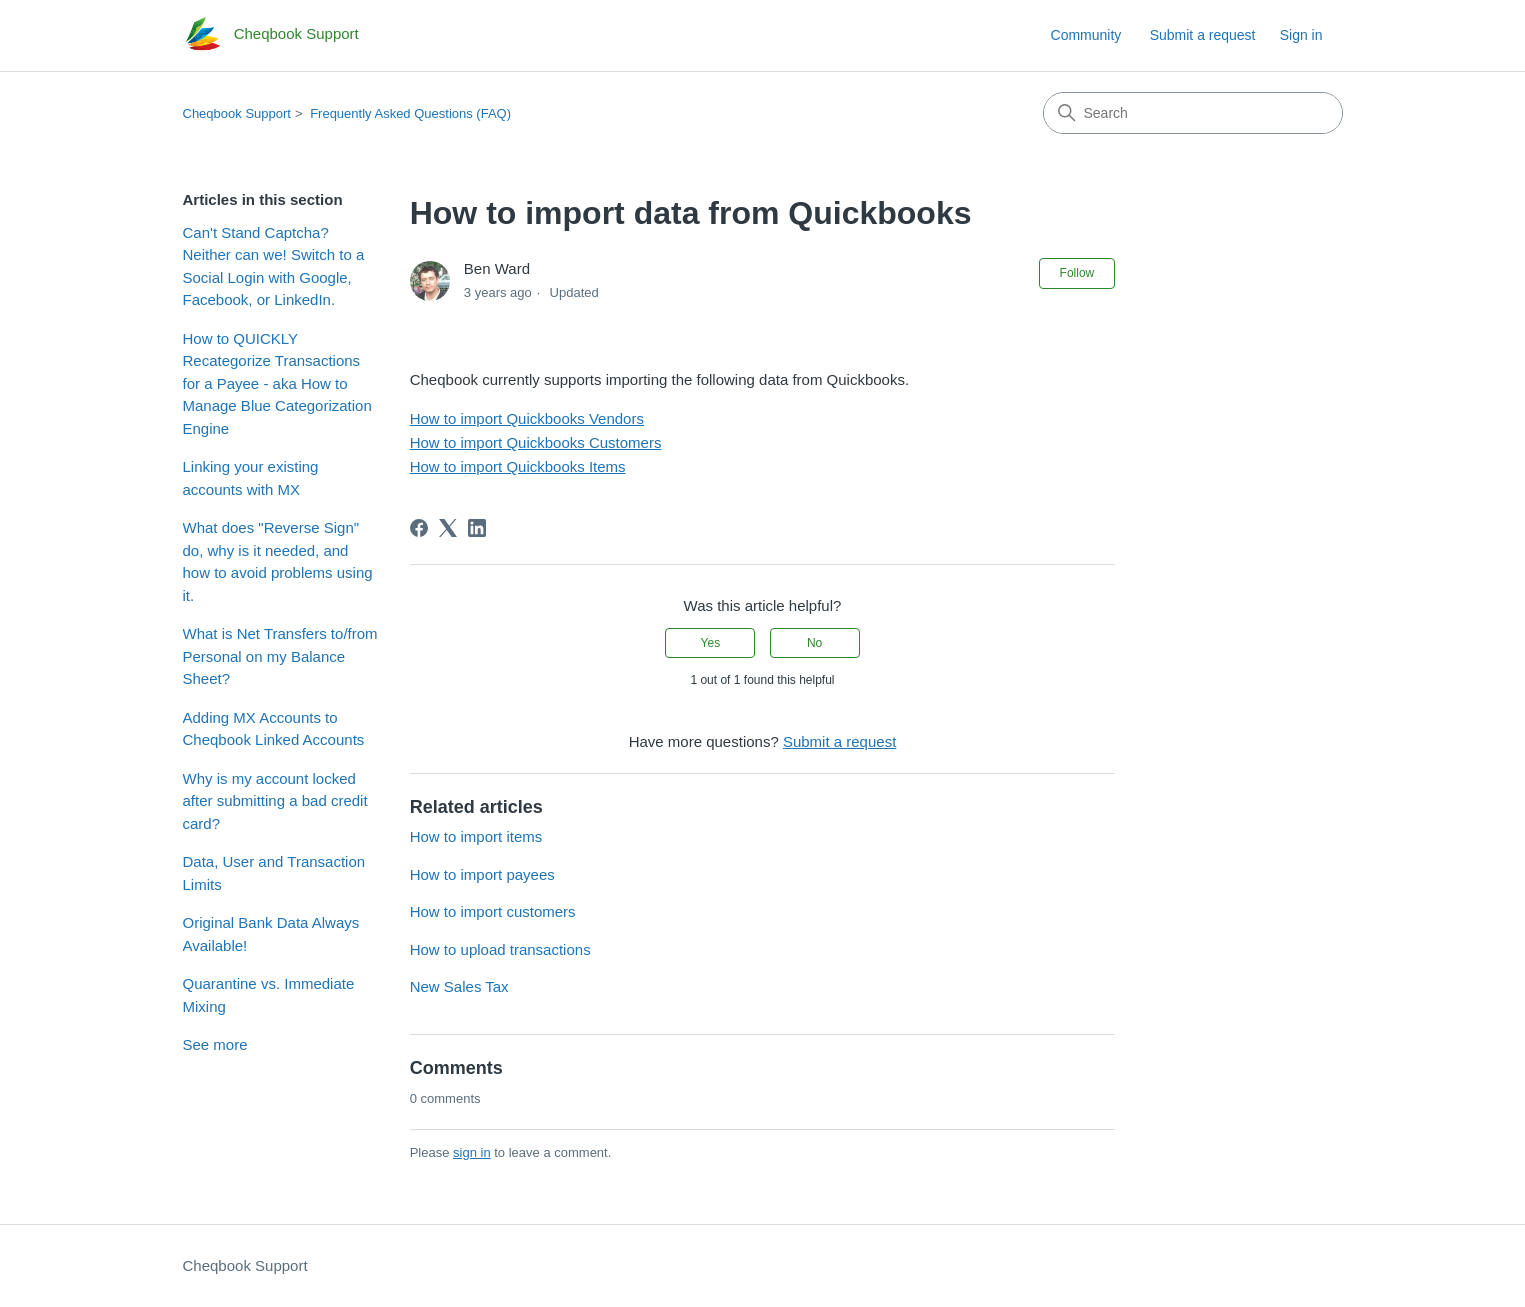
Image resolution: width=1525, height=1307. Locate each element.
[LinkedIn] (477, 528)
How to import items (476, 836)
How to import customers (493, 911)
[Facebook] (419, 528)
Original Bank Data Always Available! (271, 934)
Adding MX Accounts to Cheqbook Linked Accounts (274, 729)
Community (1086, 35)
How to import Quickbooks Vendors (527, 418)
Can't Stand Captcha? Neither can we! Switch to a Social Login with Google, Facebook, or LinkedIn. (274, 266)
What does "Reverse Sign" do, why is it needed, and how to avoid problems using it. (278, 561)
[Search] (1193, 113)
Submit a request (1203, 35)
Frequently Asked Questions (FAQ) (410, 113)
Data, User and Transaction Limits (274, 873)
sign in (472, 1152)
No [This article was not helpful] (814, 643)
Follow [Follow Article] (1077, 273)
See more (215, 1044)
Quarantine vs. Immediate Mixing (269, 995)
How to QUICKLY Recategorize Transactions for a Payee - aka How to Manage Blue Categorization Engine (277, 383)
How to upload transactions (500, 949)
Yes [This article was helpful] (711, 643)
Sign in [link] (1301, 35)
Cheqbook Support (237, 113)
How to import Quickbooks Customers (536, 442)
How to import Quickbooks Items (518, 466)
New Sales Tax (459, 986)
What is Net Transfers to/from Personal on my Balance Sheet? (280, 656)
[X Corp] (448, 528)
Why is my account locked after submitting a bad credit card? (275, 801)
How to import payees (482, 874)
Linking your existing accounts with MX (251, 478)
